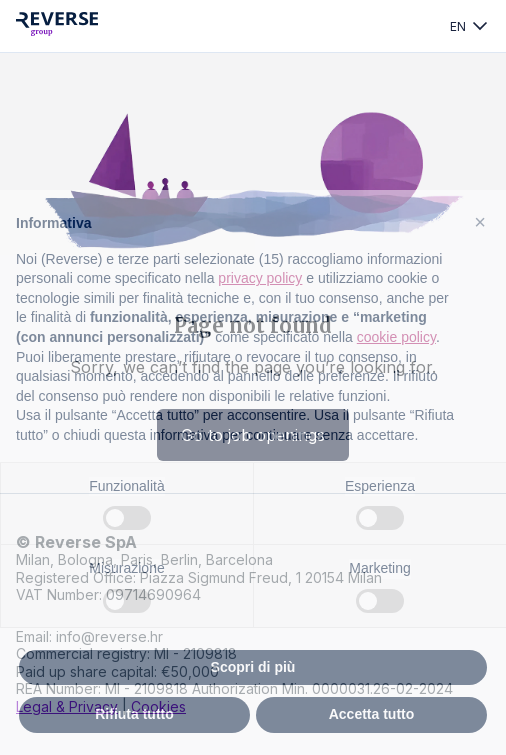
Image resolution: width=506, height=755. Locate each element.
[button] (480, 222)
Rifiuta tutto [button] (134, 714)
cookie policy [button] (396, 337)
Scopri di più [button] (253, 667)
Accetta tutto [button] (372, 714)
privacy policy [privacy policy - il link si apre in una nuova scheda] (260, 278)
